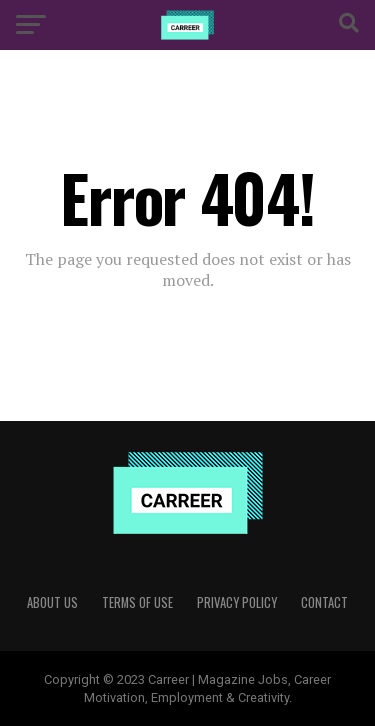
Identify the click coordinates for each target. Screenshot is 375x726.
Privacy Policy (237, 602)
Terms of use (137, 602)
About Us (52, 602)
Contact (324, 602)
